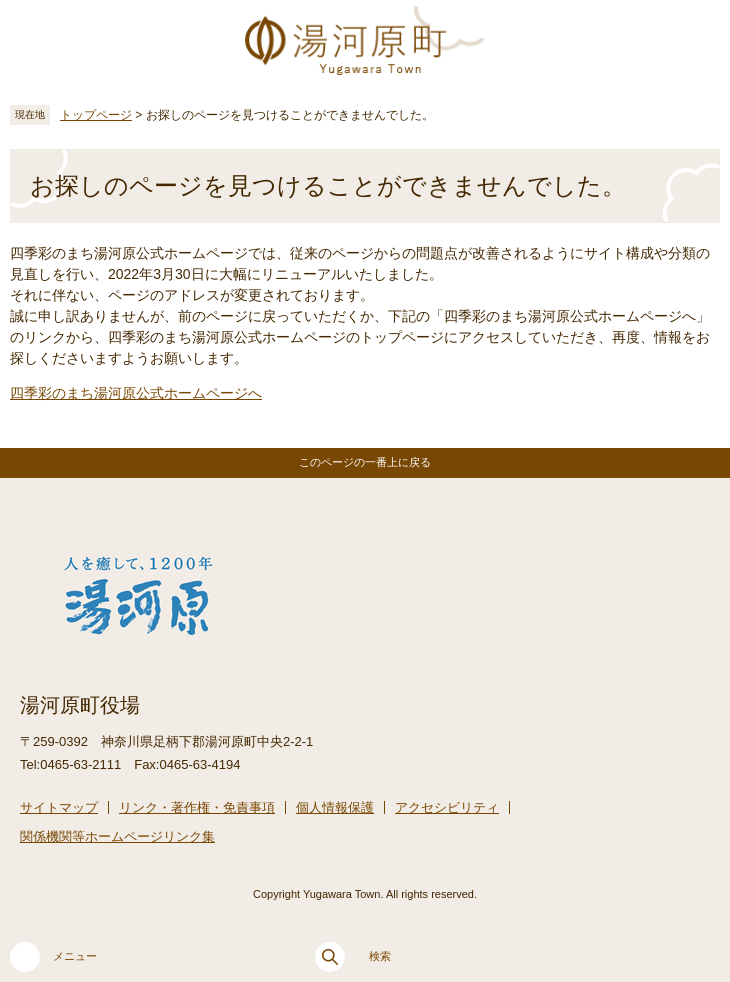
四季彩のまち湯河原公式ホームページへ (136, 393)
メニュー (53, 957)
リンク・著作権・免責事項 (197, 807)
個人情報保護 (335, 807)
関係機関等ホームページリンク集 (117, 836)
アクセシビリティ (447, 807)
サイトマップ (59, 807)
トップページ (96, 115)
